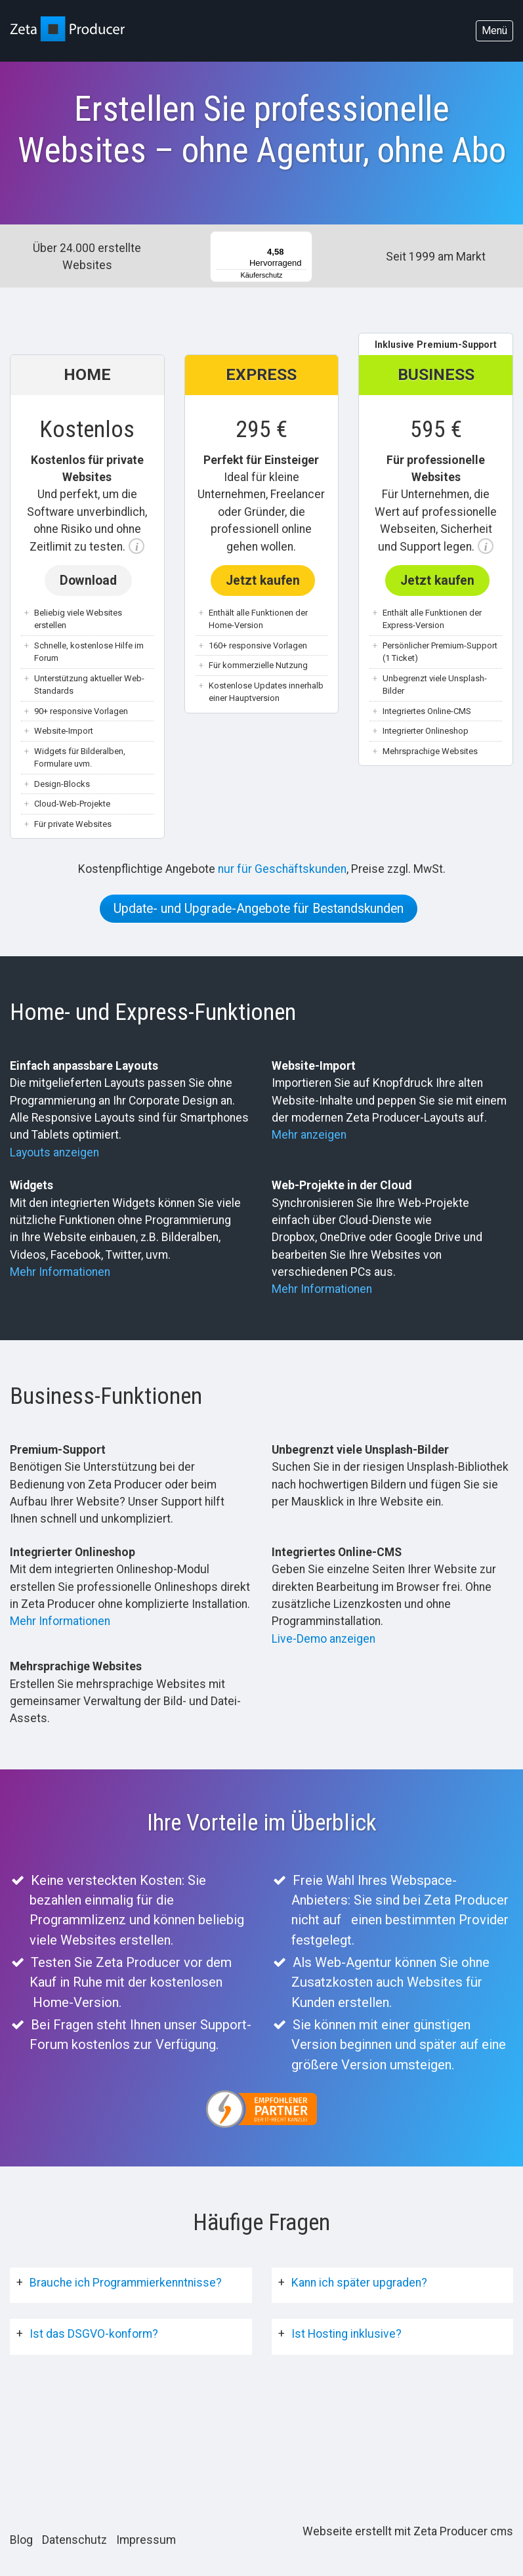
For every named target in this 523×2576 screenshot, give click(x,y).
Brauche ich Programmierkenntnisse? (126, 2282)
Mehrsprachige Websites (430, 751)
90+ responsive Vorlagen (81, 711)
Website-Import (63, 731)
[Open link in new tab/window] (261, 2109)
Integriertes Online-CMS (427, 711)
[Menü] (304, 239)
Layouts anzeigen (54, 1152)
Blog (21, 2539)
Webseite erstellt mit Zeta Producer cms (408, 2531)
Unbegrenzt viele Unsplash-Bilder (435, 684)
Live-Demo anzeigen (323, 1638)
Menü (494, 30)
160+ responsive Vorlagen (258, 645)
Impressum (146, 2539)
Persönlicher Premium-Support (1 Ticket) (440, 652)
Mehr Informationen (60, 1271)
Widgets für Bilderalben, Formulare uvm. (79, 757)
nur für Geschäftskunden (282, 869)
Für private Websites (73, 824)
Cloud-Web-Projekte (72, 804)
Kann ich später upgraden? (359, 2282)
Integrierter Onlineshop (426, 731)
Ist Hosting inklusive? (346, 2333)
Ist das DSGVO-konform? (94, 2333)
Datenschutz (74, 2539)
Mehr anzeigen (309, 1134)
